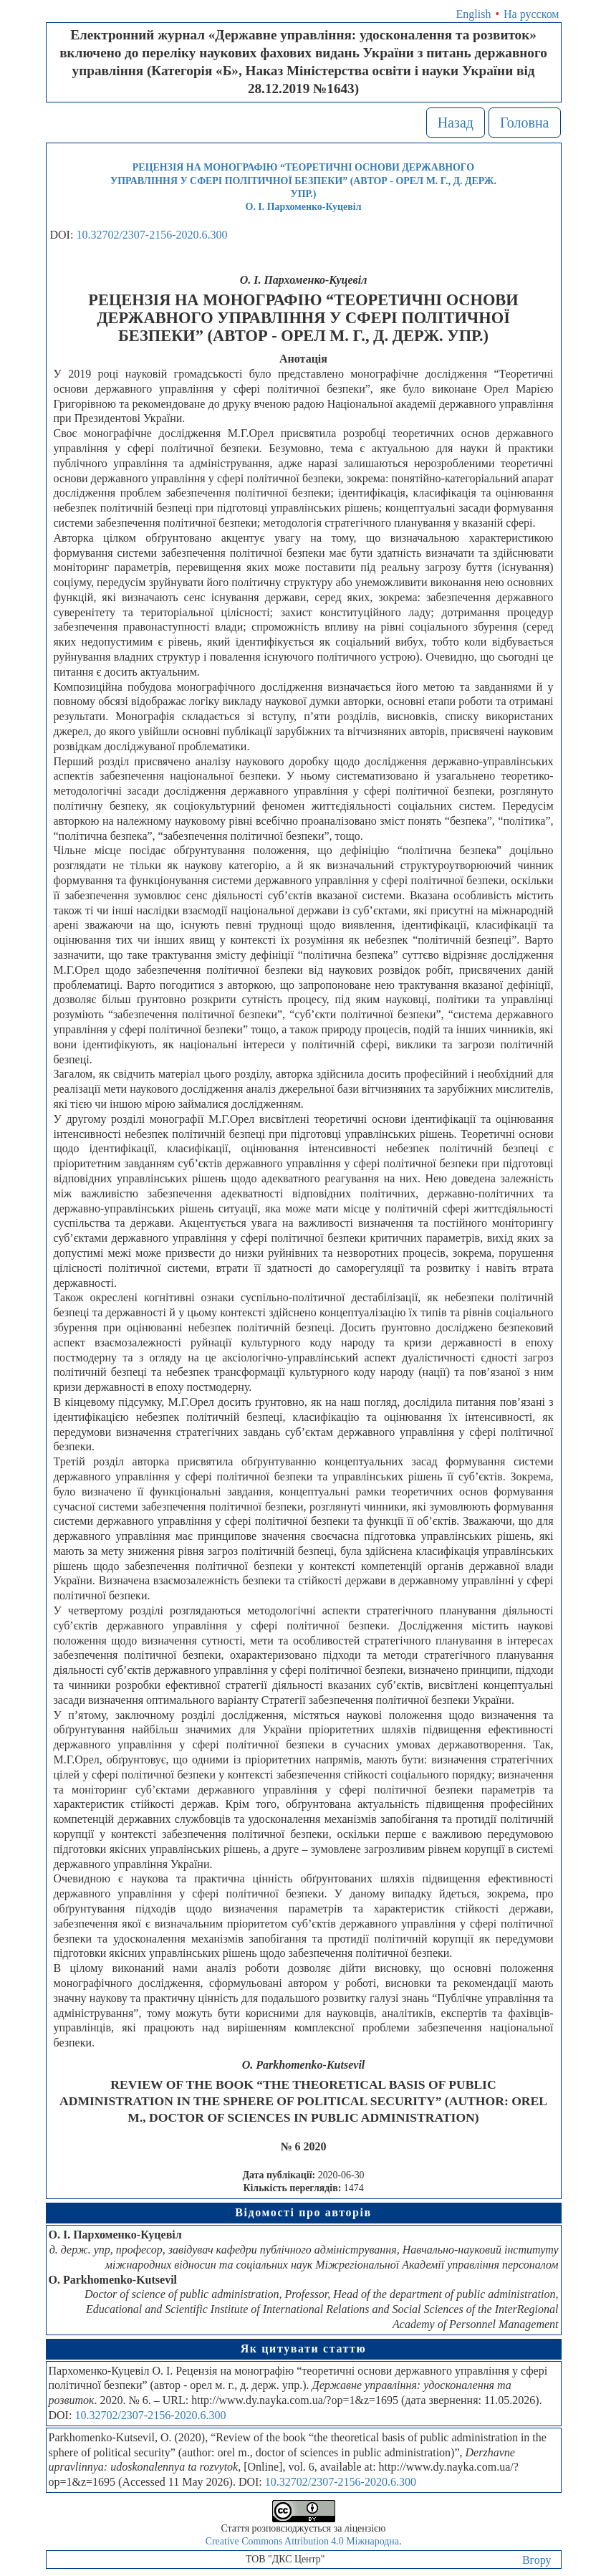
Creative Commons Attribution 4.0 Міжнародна (302, 2541)
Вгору (537, 2560)
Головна (524, 122)
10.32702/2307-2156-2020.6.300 (151, 235)
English (473, 14)
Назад (455, 122)
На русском (531, 14)
